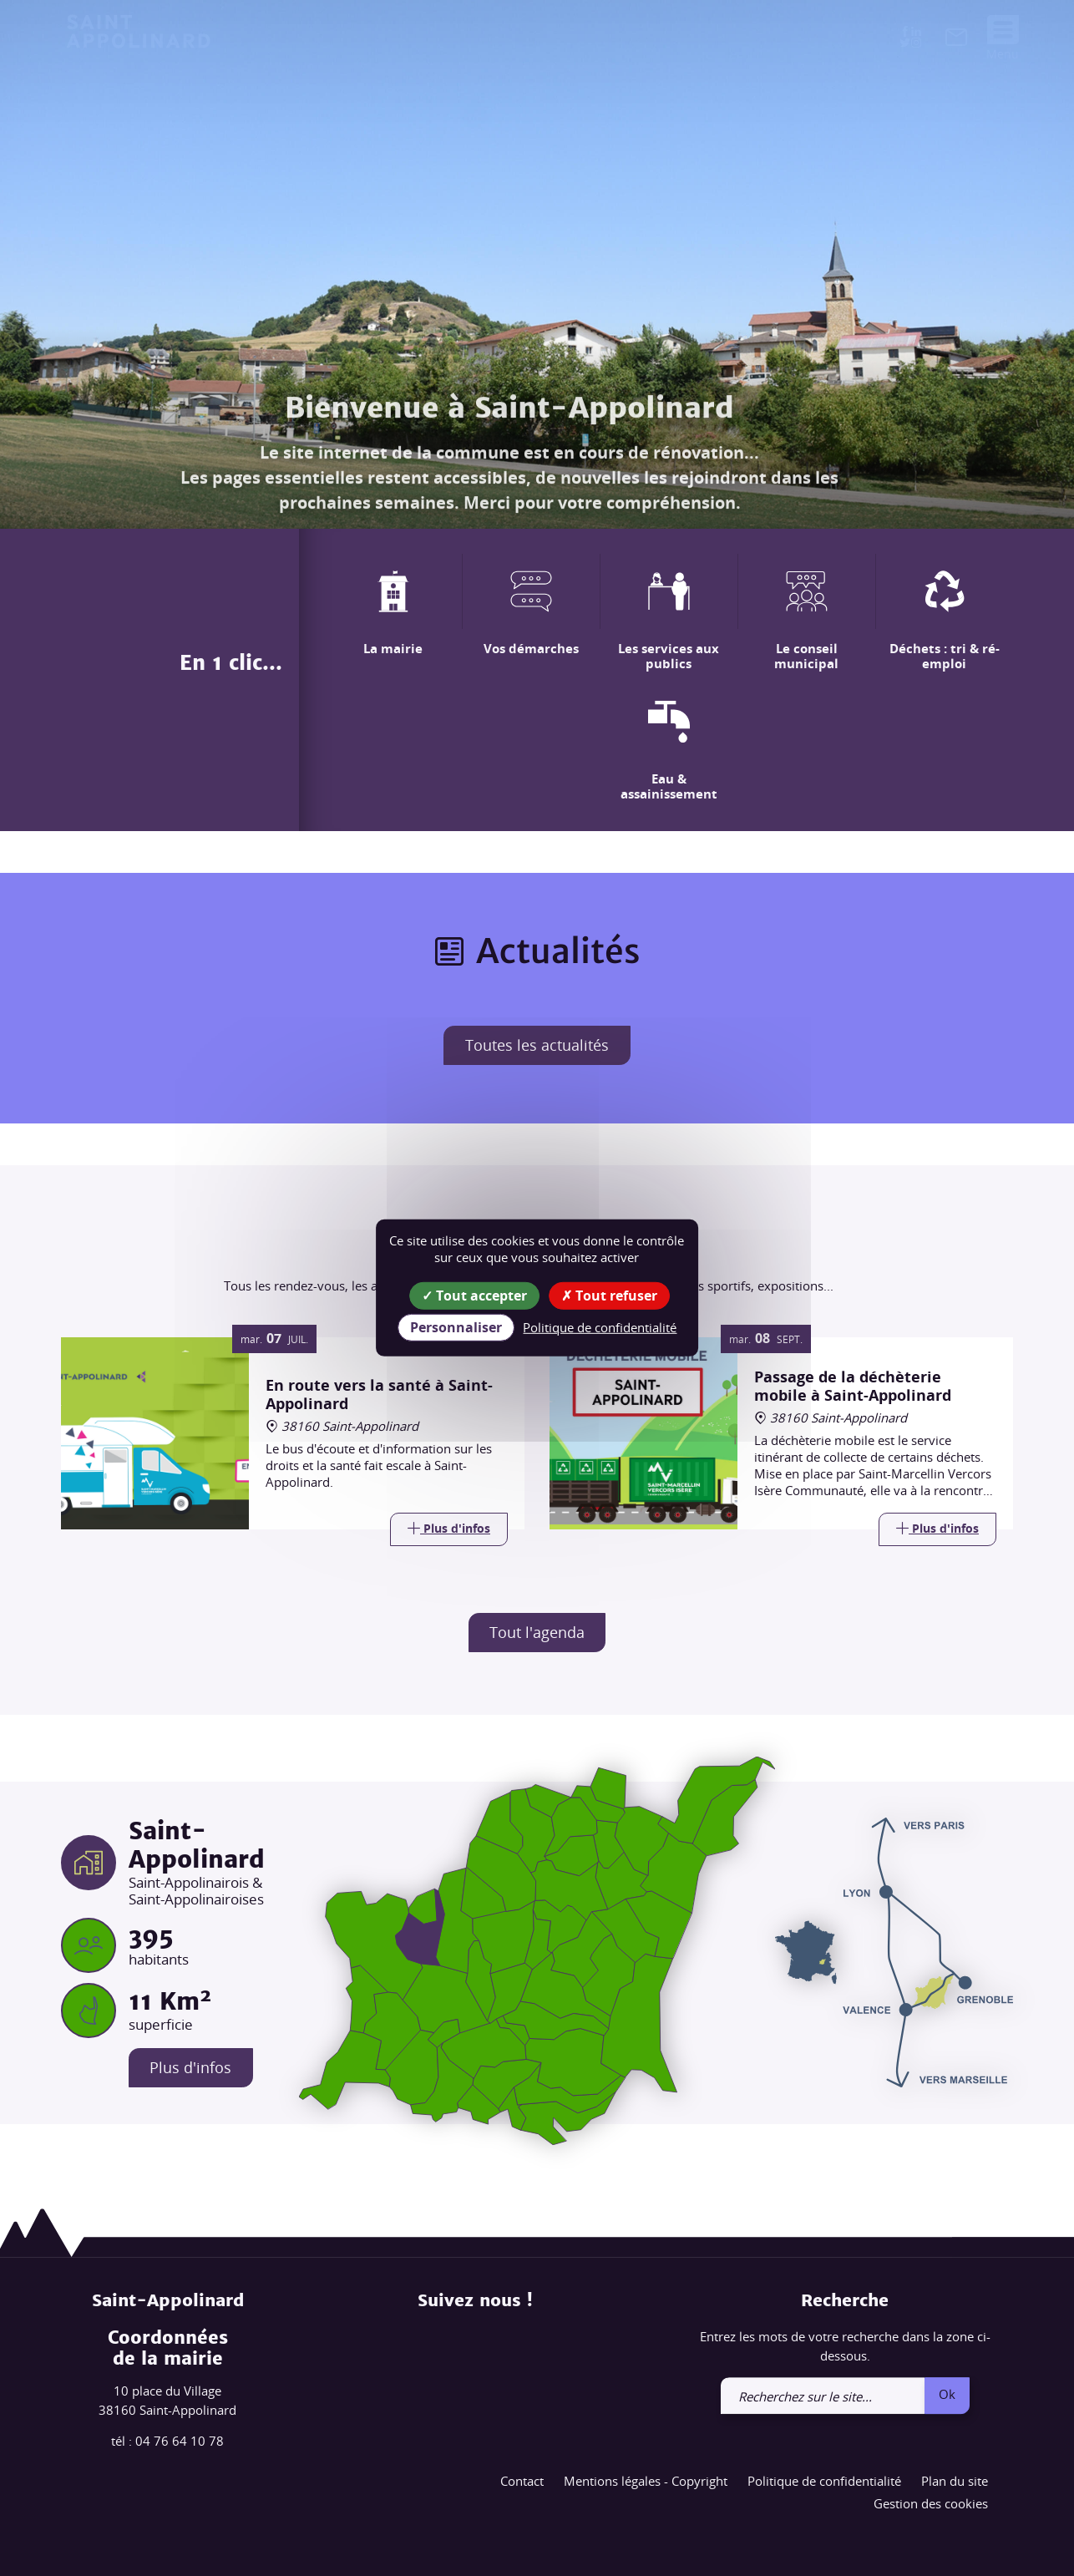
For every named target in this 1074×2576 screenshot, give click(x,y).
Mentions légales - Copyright (645, 2480)
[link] (956, 40)
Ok (947, 2394)
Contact (522, 2480)
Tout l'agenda (537, 1632)
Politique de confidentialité (824, 2480)
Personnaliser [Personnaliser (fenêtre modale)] (456, 1327)
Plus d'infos (191, 2068)
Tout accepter (474, 1295)
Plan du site (954, 2480)
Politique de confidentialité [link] (599, 1327)
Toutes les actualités (537, 1045)
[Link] (449, 1529)
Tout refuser (609, 1295)
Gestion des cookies (931, 2504)
